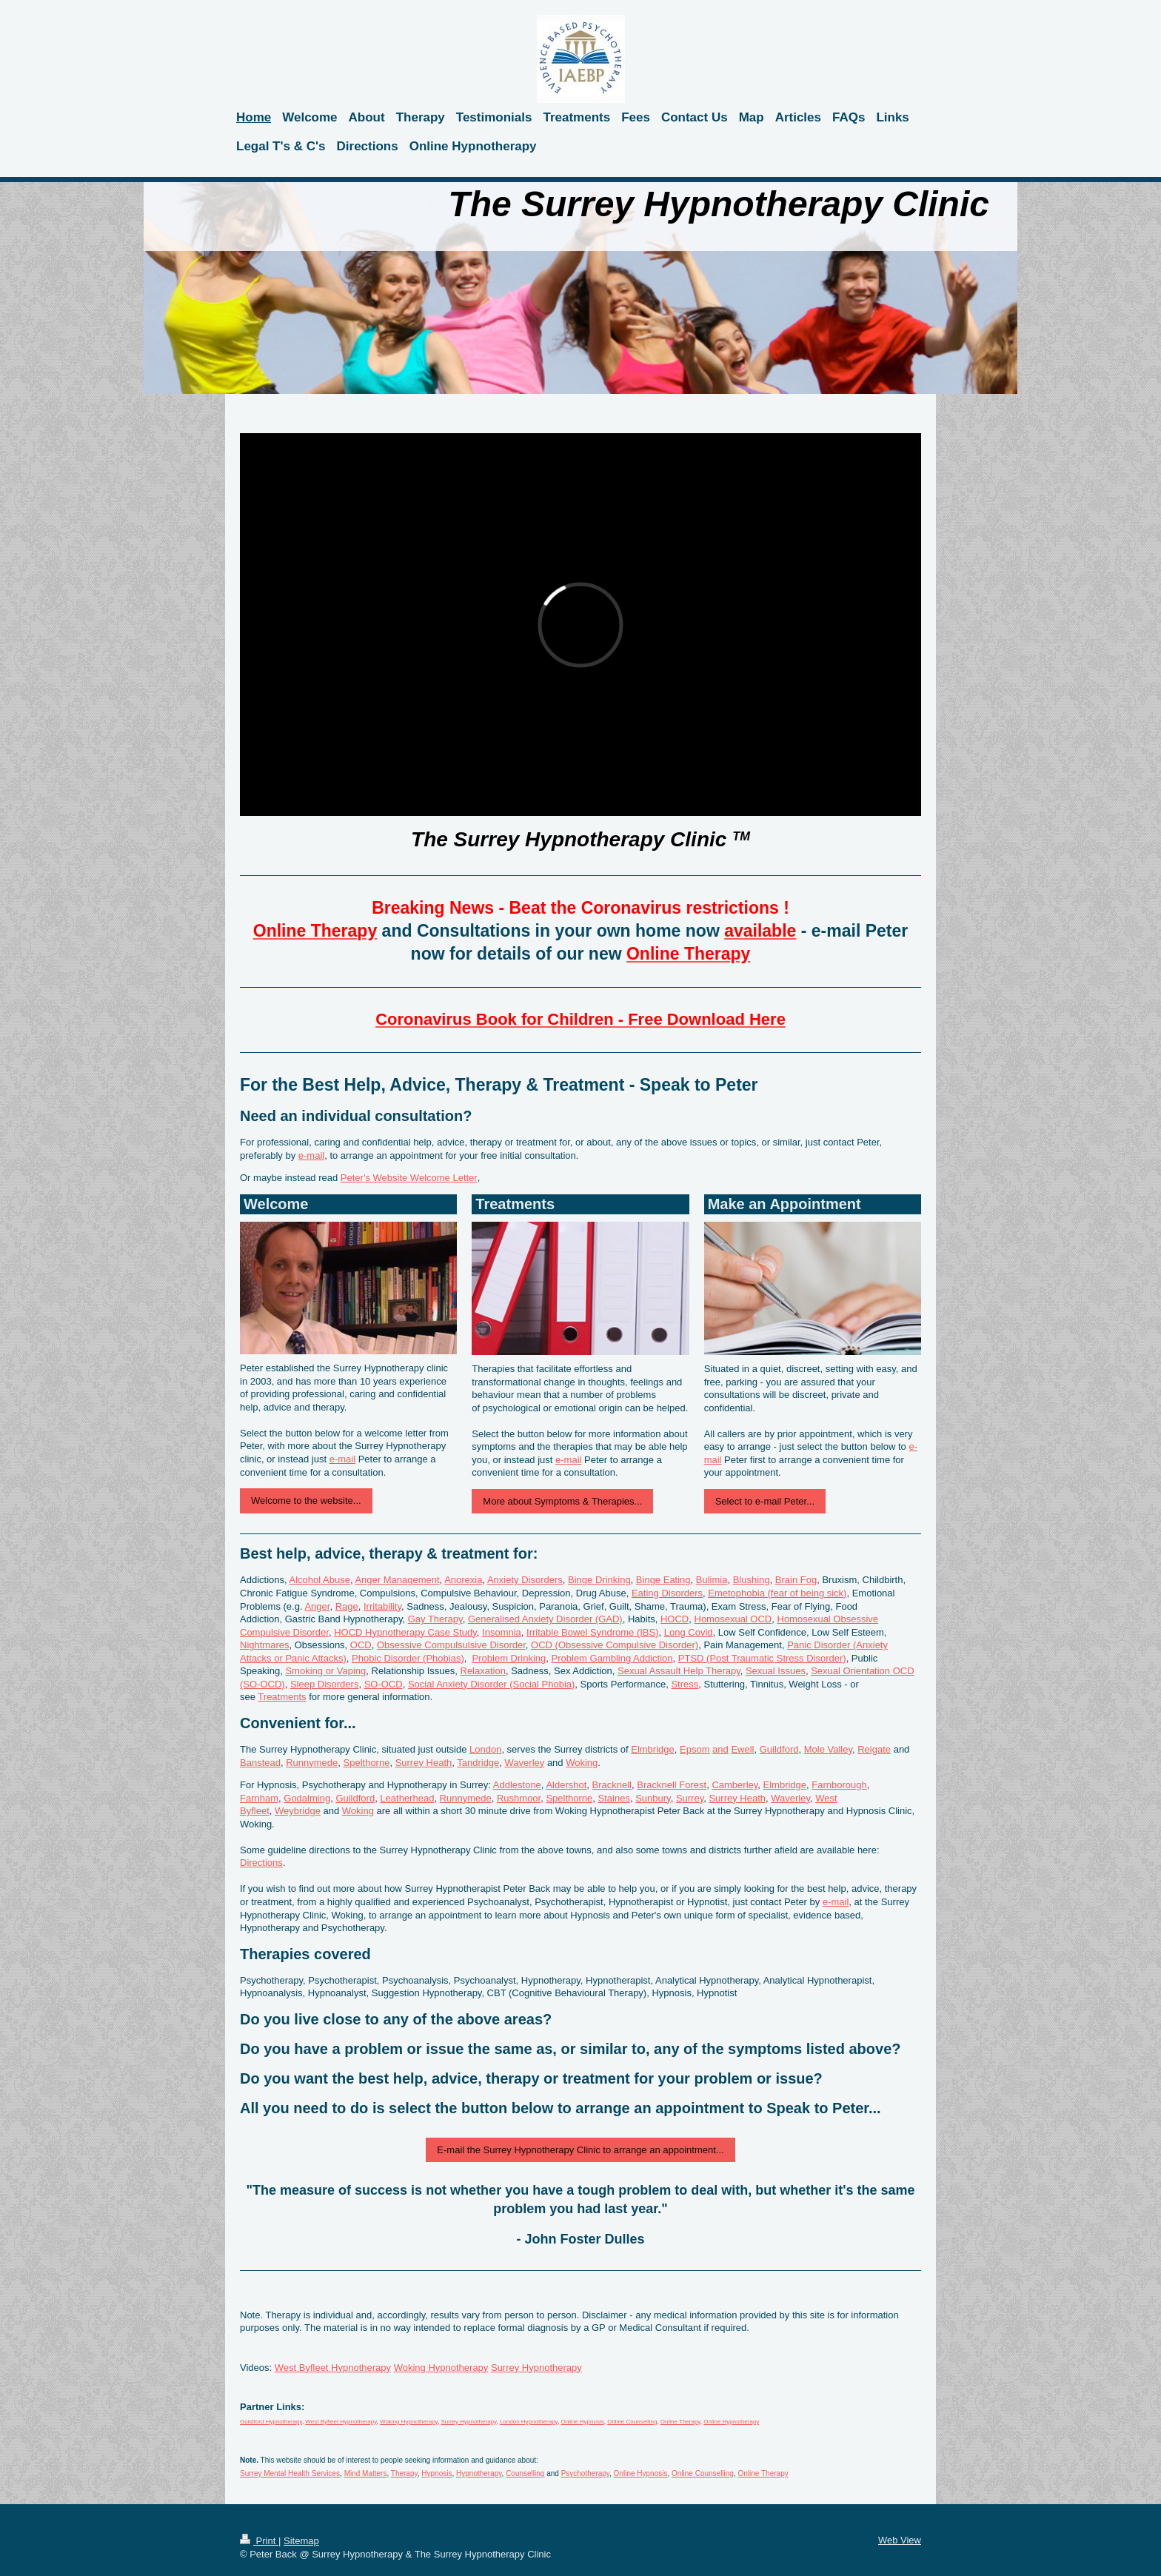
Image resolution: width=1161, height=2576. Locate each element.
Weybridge (298, 1810)
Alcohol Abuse (320, 1579)
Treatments (282, 1696)
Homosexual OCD (733, 1619)
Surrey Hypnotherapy (536, 2367)
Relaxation (483, 1670)
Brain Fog (796, 1579)
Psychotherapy (585, 2473)
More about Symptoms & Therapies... (562, 1501)
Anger (316, 1606)
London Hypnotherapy (529, 2421)
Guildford (779, 1749)
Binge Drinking (599, 1579)
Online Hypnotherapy (731, 2421)
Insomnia (501, 1632)
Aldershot (566, 1784)
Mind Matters (365, 2473)
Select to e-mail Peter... (764, 1501)
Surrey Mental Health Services (290, 2473)
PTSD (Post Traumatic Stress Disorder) (762, 1658)
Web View (899, 2540)
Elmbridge (653, 1749)
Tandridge (478, 1762)
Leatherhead (407, 1798)
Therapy (404, 2473)
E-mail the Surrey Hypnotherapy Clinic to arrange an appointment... (580, 2149)
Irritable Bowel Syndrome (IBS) (592, 1632)
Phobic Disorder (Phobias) (408, 1658)
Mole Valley (828, 1749)
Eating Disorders (667, 1593)
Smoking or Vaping (325, 1670)
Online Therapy (680, 2421)
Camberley (734, 1784)
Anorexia (463, 1579)
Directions (261, 1862)
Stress (684, 1684)
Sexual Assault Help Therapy (679, 1670)
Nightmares (264, 1644)
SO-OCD (383, 1684)
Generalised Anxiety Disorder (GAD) (545, 1619)
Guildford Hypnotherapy (271, 2421)
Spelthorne (367, 1762)
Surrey (689, 1798)
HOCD (674, 1619)
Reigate (874, 1749)
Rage (346, 1606)
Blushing (751, 1579)
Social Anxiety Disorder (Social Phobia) (491, 1684)
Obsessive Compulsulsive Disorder (451, 1644)
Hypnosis (436, 2473)
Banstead (260, 1762)
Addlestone (517, 1784)
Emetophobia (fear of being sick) (777, 1593)
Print (259, 2540)
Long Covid (688, 1632)
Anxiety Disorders (525, 1579)
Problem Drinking (509, 1658)
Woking (582, 1762)
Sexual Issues (776, 1670)
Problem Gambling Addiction (612, 1658)
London (485, 1749)
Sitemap (301, 2540)
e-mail (311, 1155)
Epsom (694, 1749)
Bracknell (612, 1784)
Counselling (525, 2473)
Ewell (742, 1749)
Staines (614, 1798)
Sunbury (652, 1798)
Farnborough (839, 1784)
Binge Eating (663, 1579)
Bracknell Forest (671, 1784)
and (720, 1749)
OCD (361, 1644)
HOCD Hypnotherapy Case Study (405, 1632)
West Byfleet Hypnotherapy (333, 2367)
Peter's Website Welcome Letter (409, 1177)
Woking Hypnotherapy (441, 2367)
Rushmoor (519, 1798)
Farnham (259, 1798)
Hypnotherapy (479, 2473)
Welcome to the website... (306, 1500)
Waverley (525, 1762)
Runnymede (312, 1762)
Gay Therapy (435, 1619)
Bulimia (712, 1579)
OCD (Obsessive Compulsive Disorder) (614, 1644)
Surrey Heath (423, 1762)
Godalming (307, 1798)
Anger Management (397, 1579)
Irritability (382, 1606)
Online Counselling (632, 2421)
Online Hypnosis (582, 2421)
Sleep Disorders (324, 1684)
